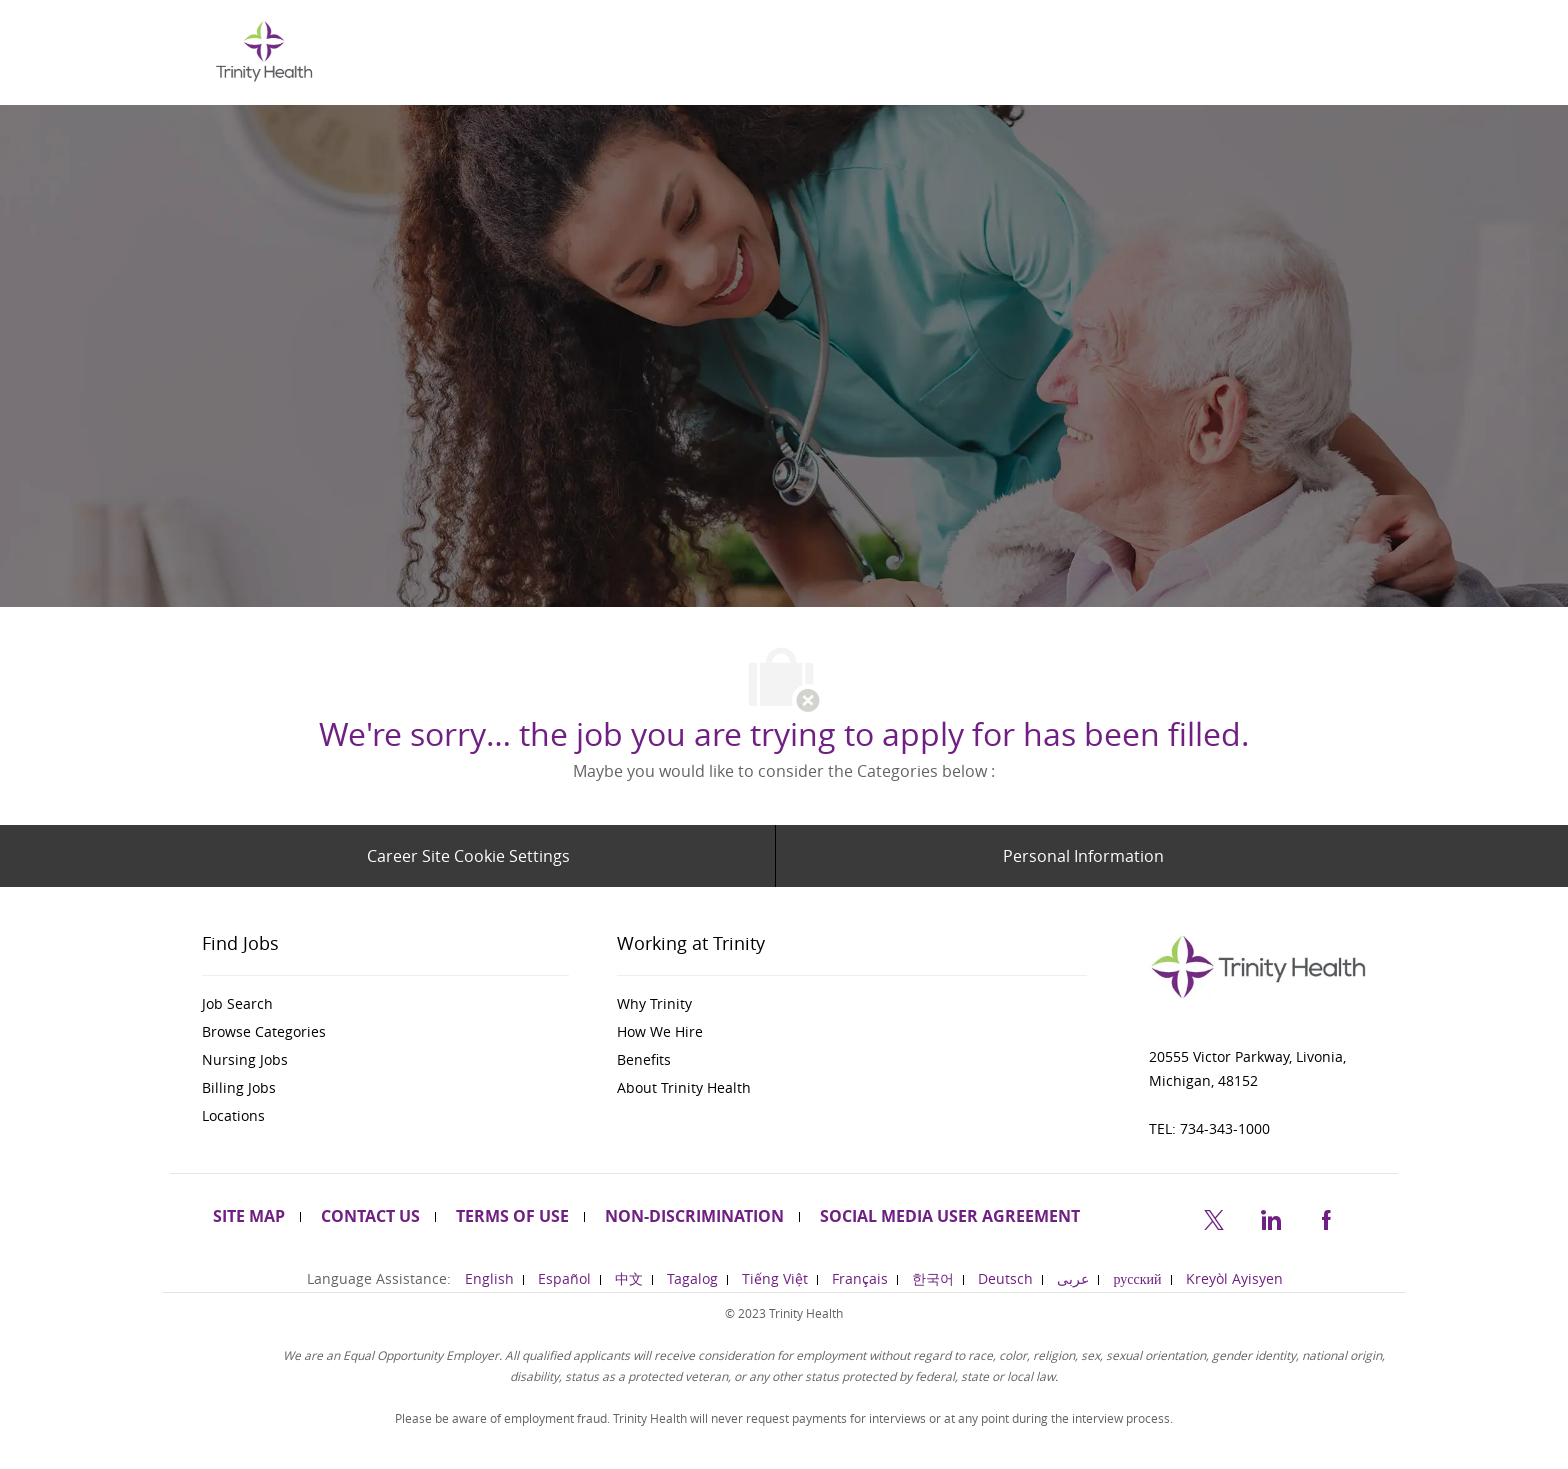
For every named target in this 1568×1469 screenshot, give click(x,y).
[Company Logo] (264, 50)
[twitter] (1214, 1217)
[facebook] (1326, 1217)
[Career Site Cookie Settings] (468, 856)
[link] (385, 1004)
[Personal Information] (1083, 856)
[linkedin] (1270, 1217)
